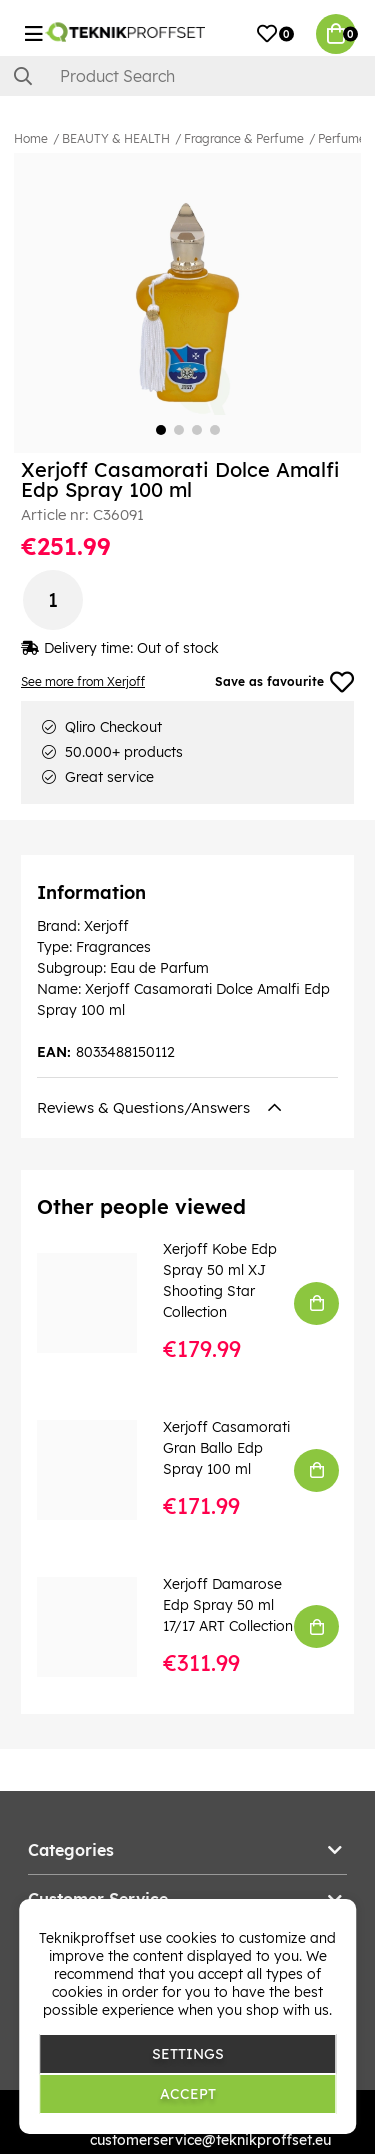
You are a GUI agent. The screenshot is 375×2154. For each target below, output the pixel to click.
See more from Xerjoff (83, 681)
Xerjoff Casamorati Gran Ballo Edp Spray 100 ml (226, 1448)
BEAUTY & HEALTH (116, 138)
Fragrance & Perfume (244, 138)
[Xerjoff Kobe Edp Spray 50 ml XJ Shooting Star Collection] (101, 1303)
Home (31, 138)
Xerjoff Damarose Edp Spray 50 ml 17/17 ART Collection (228, 1605)
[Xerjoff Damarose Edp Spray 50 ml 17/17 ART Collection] (101, 1627)
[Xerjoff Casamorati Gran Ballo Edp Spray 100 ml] (101, 1470)
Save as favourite (284, 682)
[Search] (187, 76)
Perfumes (345, 138)
